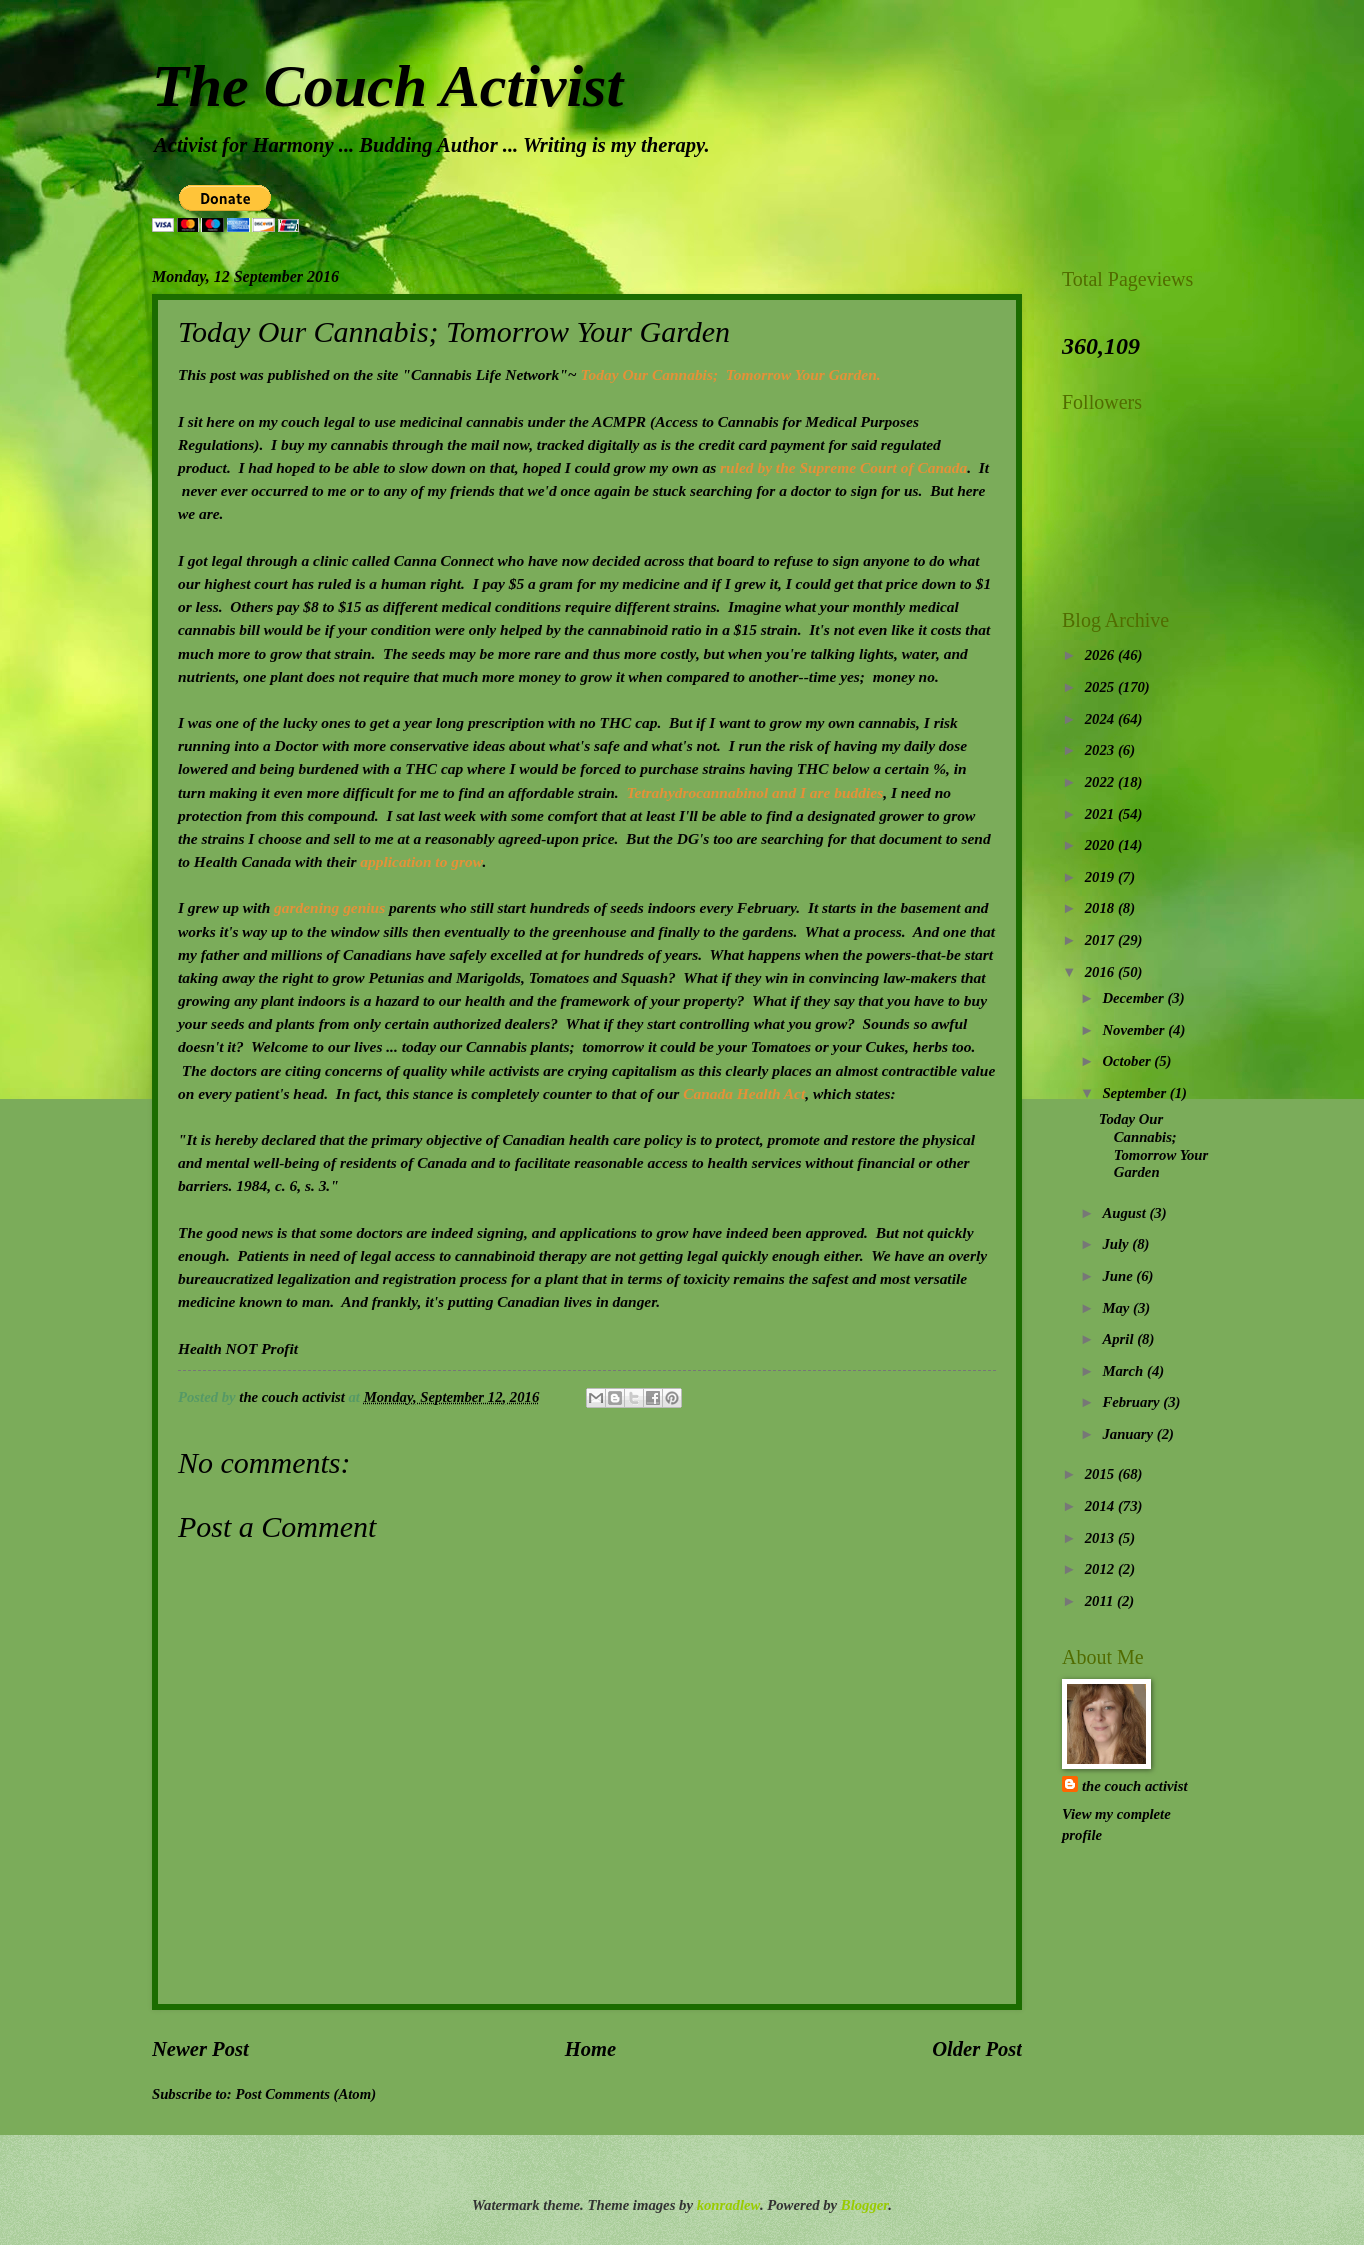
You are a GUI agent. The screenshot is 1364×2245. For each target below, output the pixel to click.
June (1119, 1276)
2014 (1101, 1506)
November (1135, 1030)
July (1117, 1244)
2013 (1101, 1538)
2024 (1101, 719)
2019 (1101, 877)
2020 (1101, 845)
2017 (1101, 940)
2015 (1101, 1474)
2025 (1101, 687)
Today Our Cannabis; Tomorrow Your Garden (1154, 1145)
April (1119, 1339)
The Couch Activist (387, 86)
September (1135, 1093)
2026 (1101, 655)
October (1128, 1061)
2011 (1101, 1601)
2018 (1101, 908)
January (1129, 1434)
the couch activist (1134, 1786)
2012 (1101, 1569)
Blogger (864, 2205)
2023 (1101, 750)
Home (590, 2049)
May (1117, 1308)
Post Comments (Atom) (305, 2094)
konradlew (728, 2205)
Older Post (977, 2049)
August (1125, 1213)
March (1124, 1371)
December (1134, 998)
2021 (1101, 814)
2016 (1101, 972)
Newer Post (200, 2049)
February (1132, 1402)
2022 (1101, 782)
